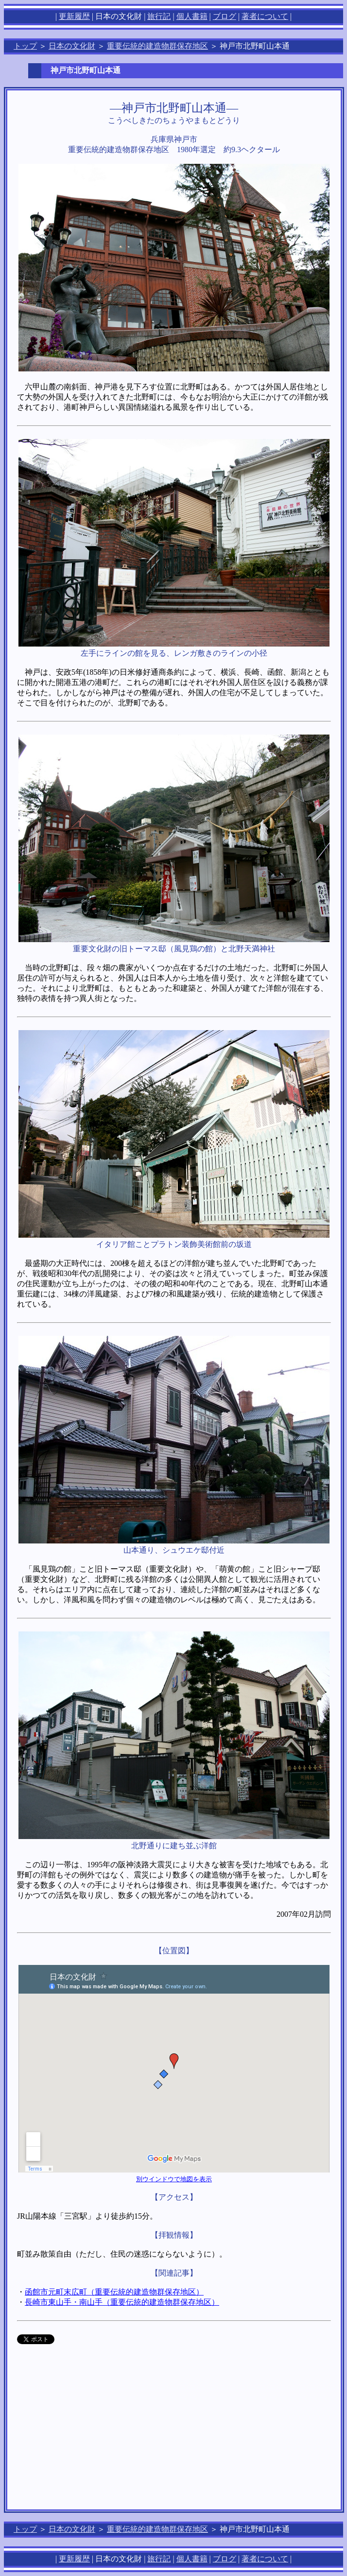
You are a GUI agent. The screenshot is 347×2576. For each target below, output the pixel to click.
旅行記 (159, 16)
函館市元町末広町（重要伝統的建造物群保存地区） (114, 2292)
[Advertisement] (174, 2432)
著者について (265, 16)
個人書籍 (192, 16)
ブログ (224, 16)
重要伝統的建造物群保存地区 (157, 46)
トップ (25, 46)
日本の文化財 (72, 46)
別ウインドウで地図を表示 (174, 2179)
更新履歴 (74, 16)
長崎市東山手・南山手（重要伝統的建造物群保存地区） (122, 2302)
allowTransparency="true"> (86, 2339)
